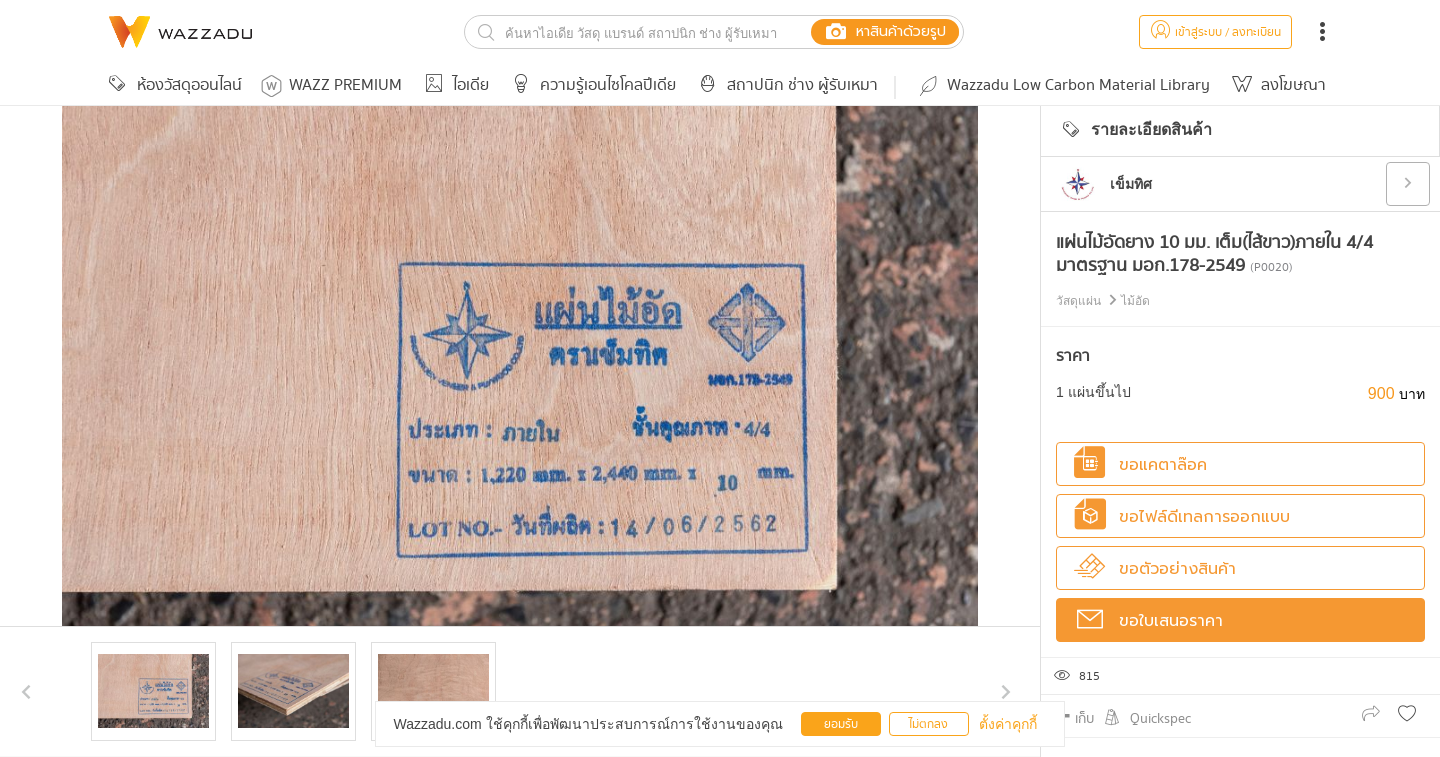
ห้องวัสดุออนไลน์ (172, 85)
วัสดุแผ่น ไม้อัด (1103, 301)
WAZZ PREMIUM (331, 85)
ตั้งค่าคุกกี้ (1008, 724)
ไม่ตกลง (928, 724)
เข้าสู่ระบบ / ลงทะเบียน (1215, 32)
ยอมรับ (841, 724)
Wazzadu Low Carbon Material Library (1063, 85)
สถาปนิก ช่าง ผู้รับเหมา (785, 85)
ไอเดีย (453, 85)
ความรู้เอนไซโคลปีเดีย (590, 85)
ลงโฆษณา (1276, 85)
